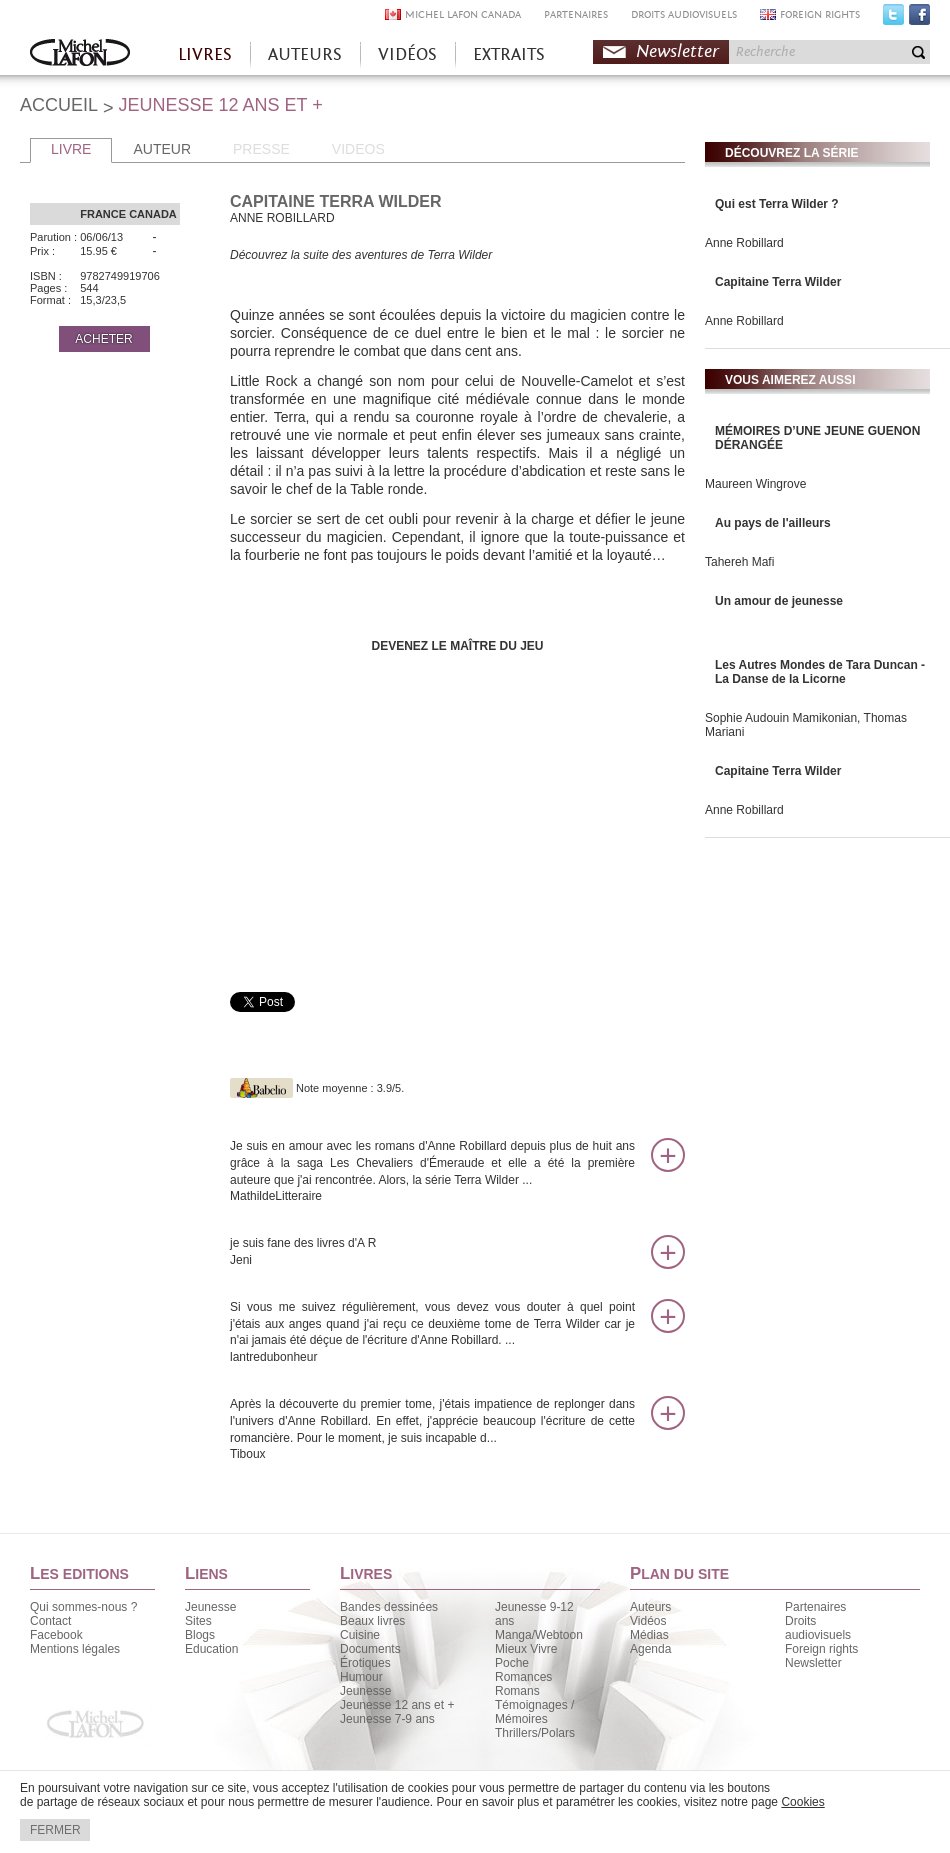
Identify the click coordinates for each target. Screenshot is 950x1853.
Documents (370, 1649)
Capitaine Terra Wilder (778, 282)
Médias (649, 1635)
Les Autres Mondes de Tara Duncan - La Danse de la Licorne (820, 672)
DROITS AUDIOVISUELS (684, 14)
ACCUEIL (59, 105)
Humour (361, 1677)
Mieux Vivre (526, 1649)
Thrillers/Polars (535, 1733)
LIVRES (205, 54)
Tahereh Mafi (739, 562)
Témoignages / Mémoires (534, 1712)
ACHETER (103, 339)
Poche (512, 1663)
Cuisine (360, 1635)
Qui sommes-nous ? (83, 1607)
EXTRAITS (509, 54)
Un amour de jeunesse (779, 601)
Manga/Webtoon (539, 1635)
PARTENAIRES (576, 14)
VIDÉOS (407, 54)
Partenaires (815, 1607)
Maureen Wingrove (755, 484)
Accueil (80, 54)
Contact (50, 1621)
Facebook (919, 19)
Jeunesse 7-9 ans (387, 1719)
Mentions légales (75, 1649)
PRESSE (261, 149)
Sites (198, 1621)
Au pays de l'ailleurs (773, 523)
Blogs (200, 1635)
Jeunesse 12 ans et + (397, 1705)
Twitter (893, 19)
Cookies (802, 1802)
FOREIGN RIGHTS (820, 14)
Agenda (650, 1649)
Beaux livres (372, 1621)
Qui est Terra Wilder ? (777, 204)
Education (211, 1649)
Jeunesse (210, 1607)
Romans (517, 1691)
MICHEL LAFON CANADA (463, 14)
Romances (523, 1677)
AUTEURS (305, 54)
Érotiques (365, 1663)
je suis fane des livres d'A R (432, 1252)
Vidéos (648, 1621)
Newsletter (677, 51)
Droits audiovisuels (818, 1628)
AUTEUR (162, 149)
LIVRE (71, 149)
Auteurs (650, 1607)
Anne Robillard (744, 243)
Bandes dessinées (389, 1607)
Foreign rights (821, 1649)
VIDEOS (358, 149)
